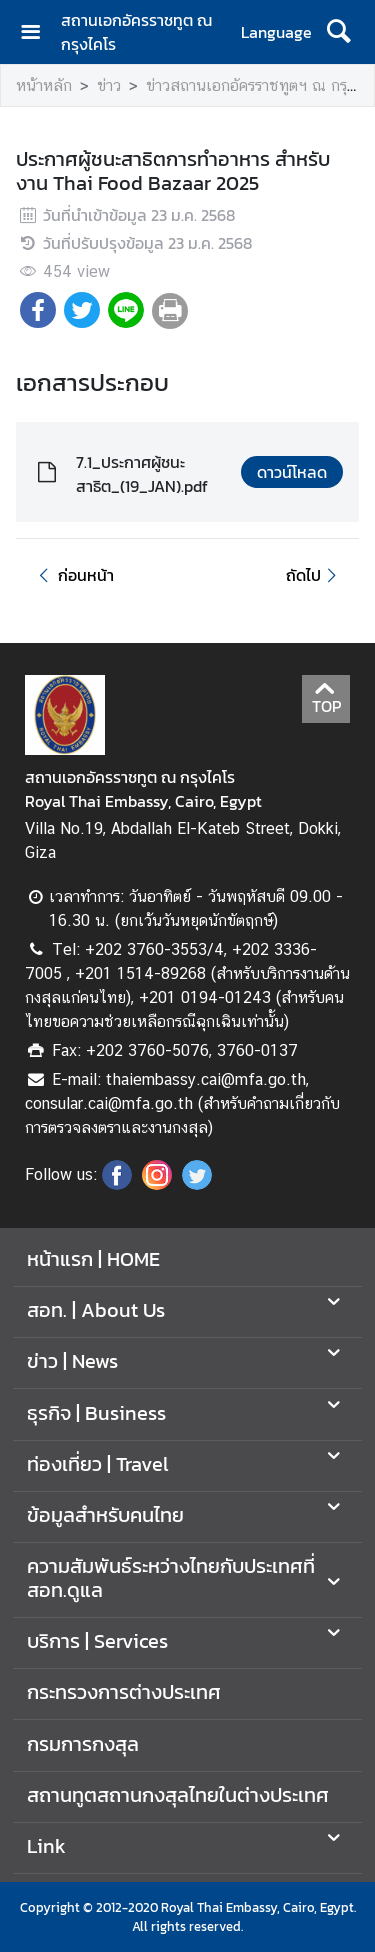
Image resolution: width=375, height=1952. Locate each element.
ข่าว (109, 85)
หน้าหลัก (44, 85)
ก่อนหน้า (73, 575)
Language (276, 32)
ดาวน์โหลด (292, 472)
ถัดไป (314, 575)
